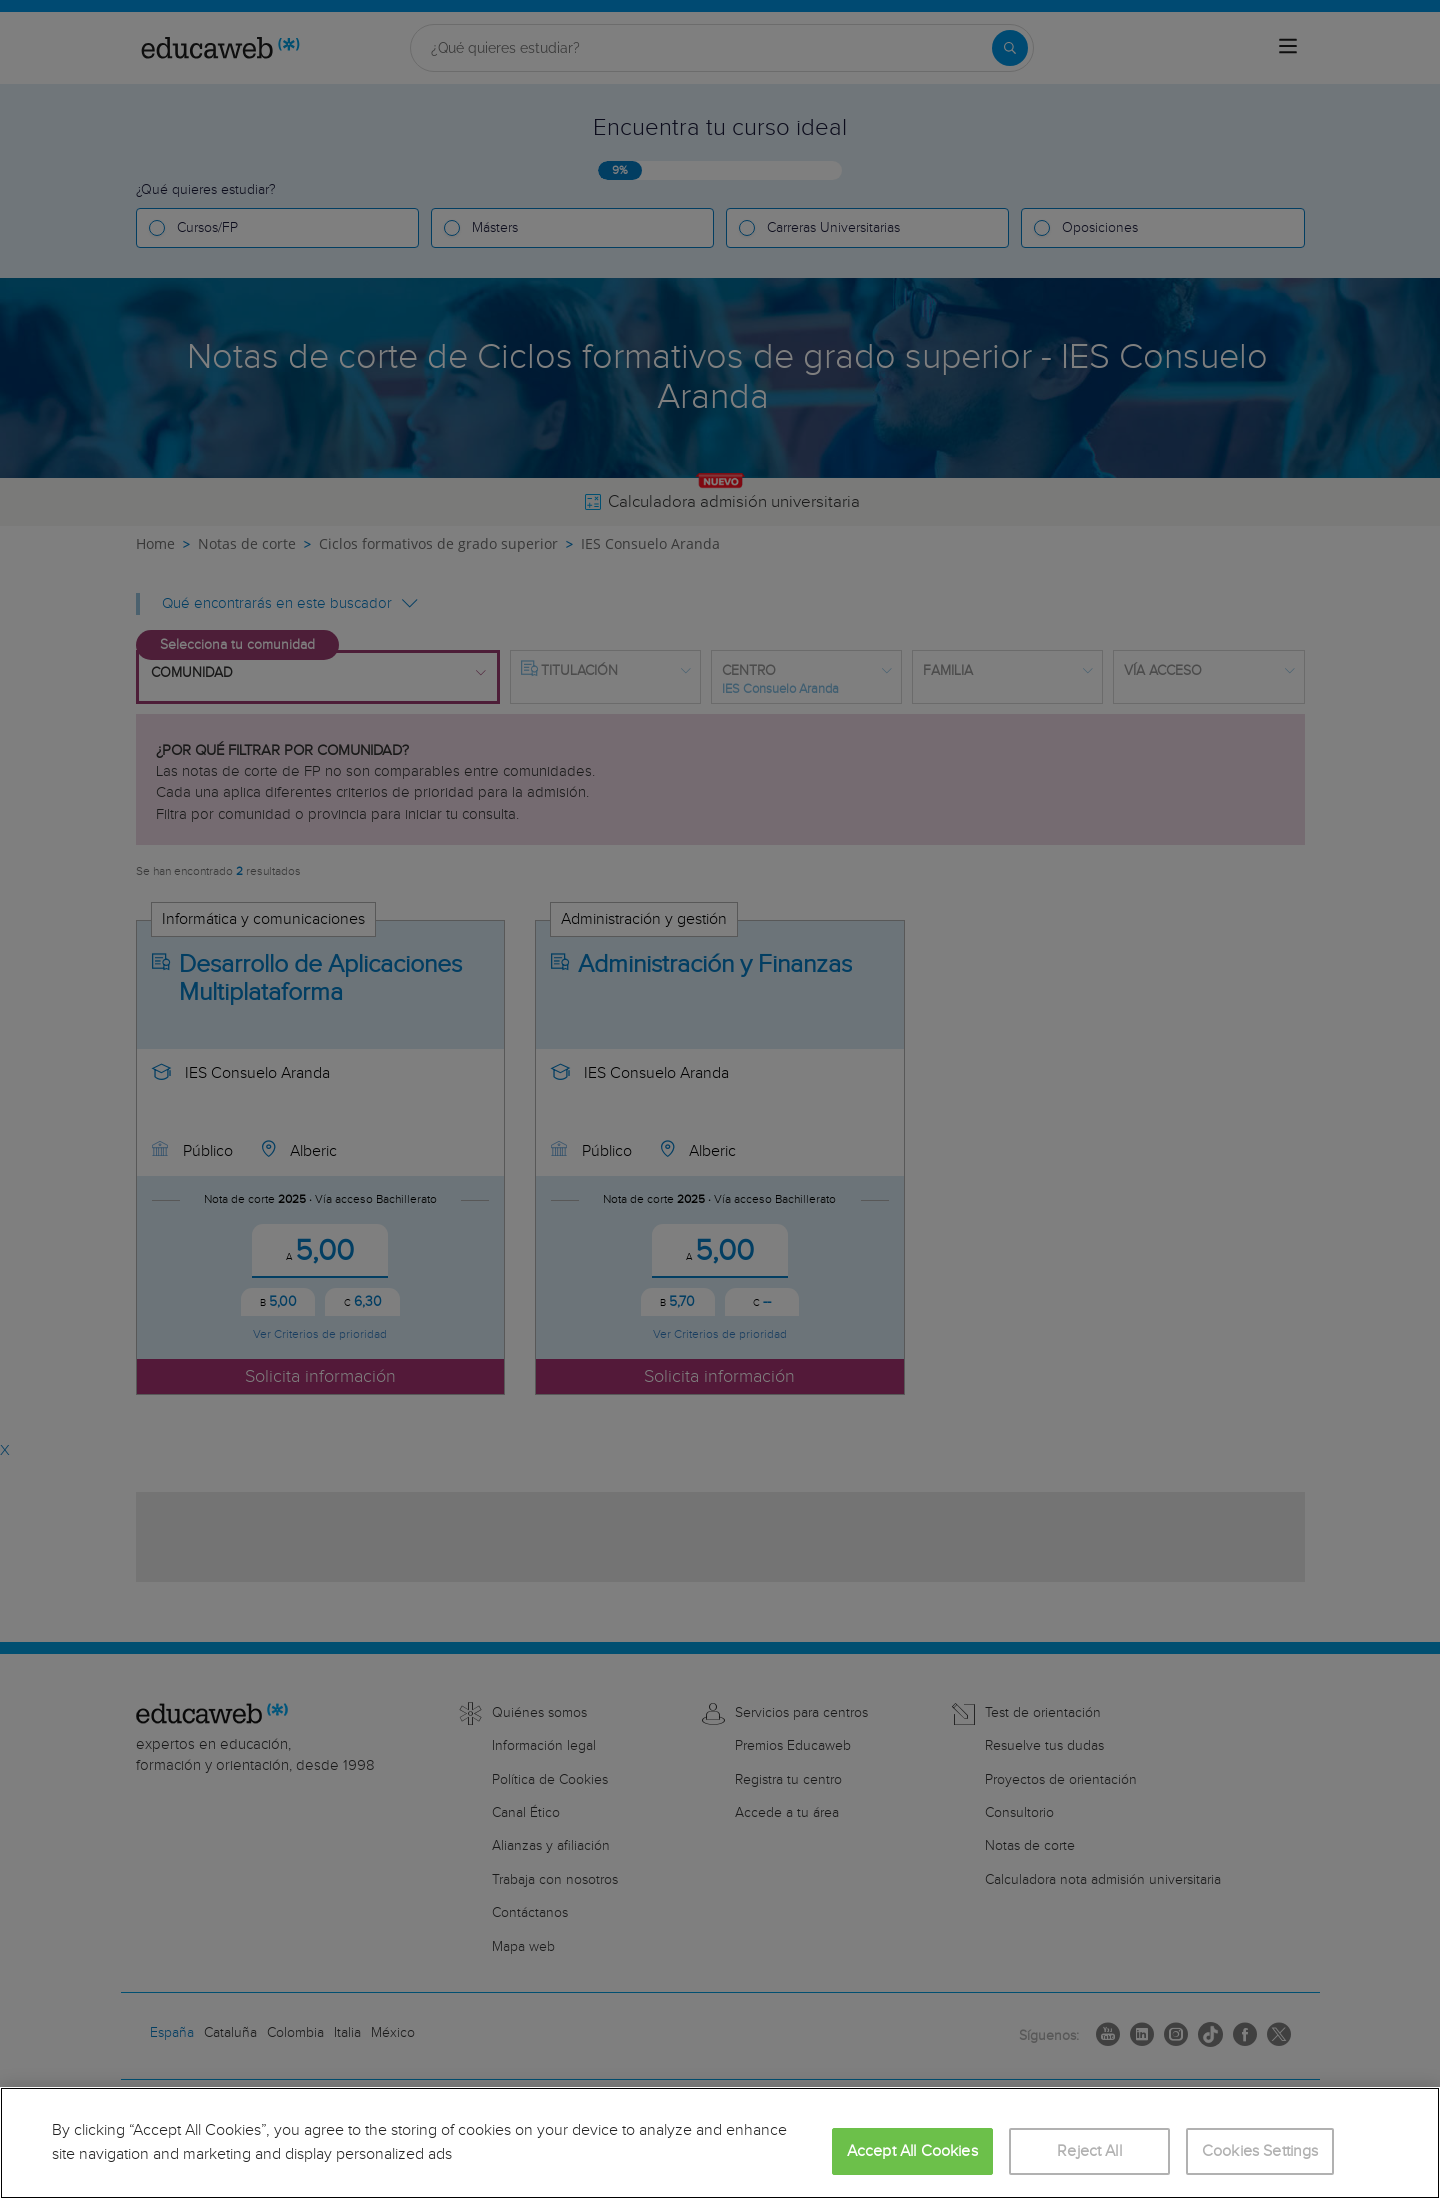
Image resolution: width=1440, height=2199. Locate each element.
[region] (720, 2143)
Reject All (1089, 2151)
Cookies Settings (1260, 2151)
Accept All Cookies (912, 2151)
